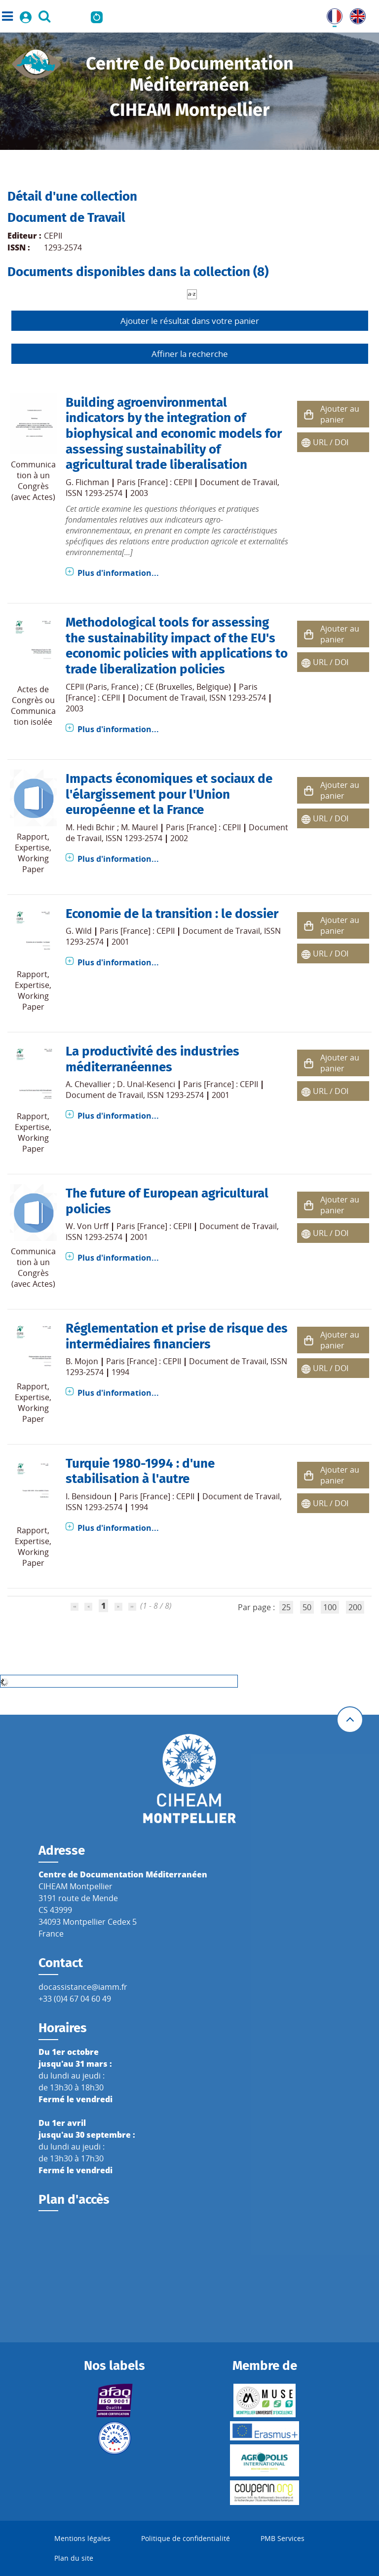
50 (307, 1607)
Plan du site (73, 2558)
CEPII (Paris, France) (102, 686)
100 (330, 1607)
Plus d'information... (118, 572)
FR (331, 14)
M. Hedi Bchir (90, 827)
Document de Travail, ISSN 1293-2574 (197, 697)
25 (286, 1607)
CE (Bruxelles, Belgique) (188, 686)
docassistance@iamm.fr (82, 1986)
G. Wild (79, 930)
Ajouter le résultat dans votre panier (189, 320)
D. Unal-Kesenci (146, 1084)
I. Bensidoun (89, 1496)
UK (355, 14)
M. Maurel (139, 827)
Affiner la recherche (190, 353)
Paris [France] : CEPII (154, 482)
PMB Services (282, 2538)
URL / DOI (330, 442)
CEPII (53, 235)
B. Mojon (82, 1361)
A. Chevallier (88, 1084)
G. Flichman (87, 482)
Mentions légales (82, 2538)
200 (355, 1607)
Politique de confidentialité (185, 2538)
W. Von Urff (87, 1226)
